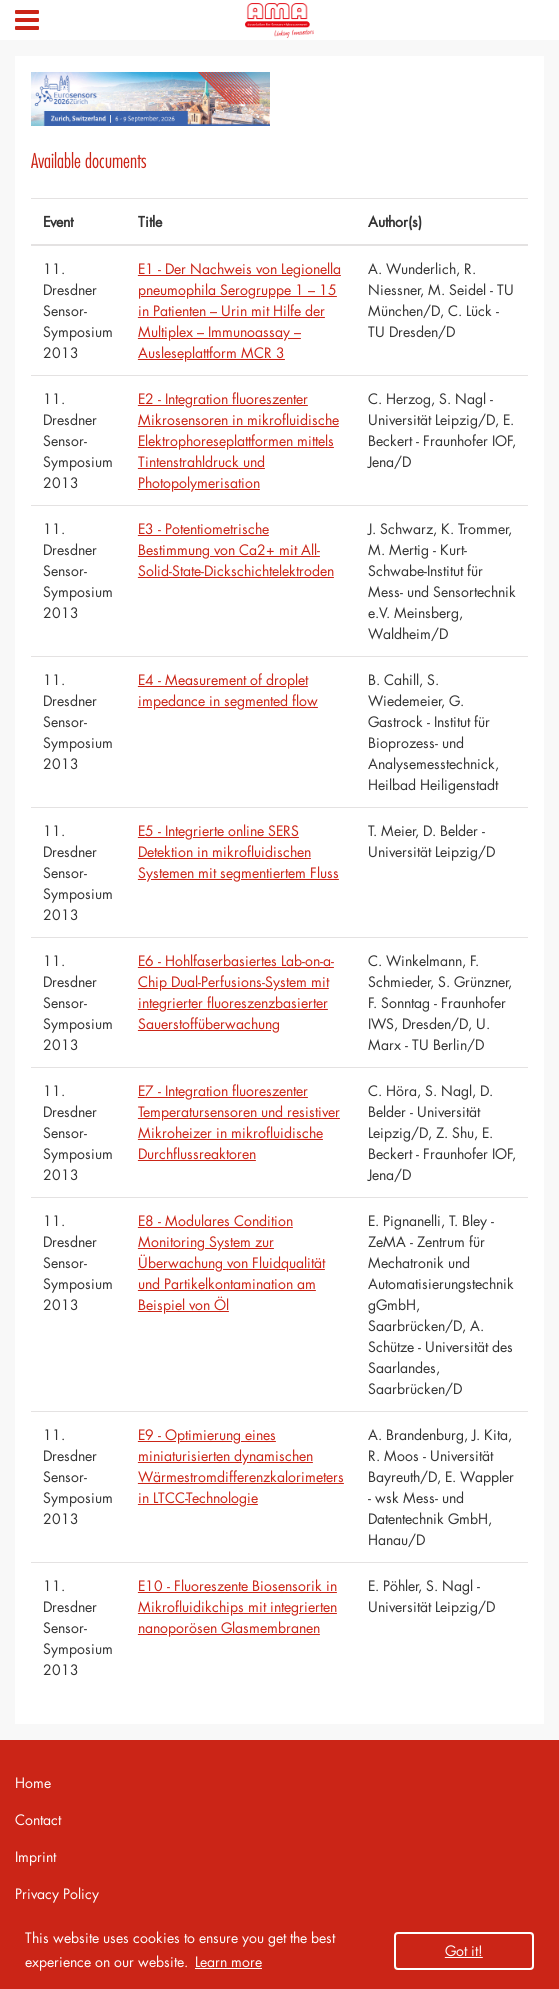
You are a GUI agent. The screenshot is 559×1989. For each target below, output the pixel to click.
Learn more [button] (228, 1961)
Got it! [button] (464, 1950)
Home (33, 1782)
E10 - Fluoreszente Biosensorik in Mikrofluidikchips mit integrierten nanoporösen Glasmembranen (237, 1606)
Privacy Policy (57, 1893)
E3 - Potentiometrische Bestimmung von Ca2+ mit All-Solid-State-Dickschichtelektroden (236, 549)
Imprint (35, 1856)
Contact (38, 1819)
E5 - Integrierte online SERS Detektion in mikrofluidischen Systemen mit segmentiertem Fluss (238, 851)
